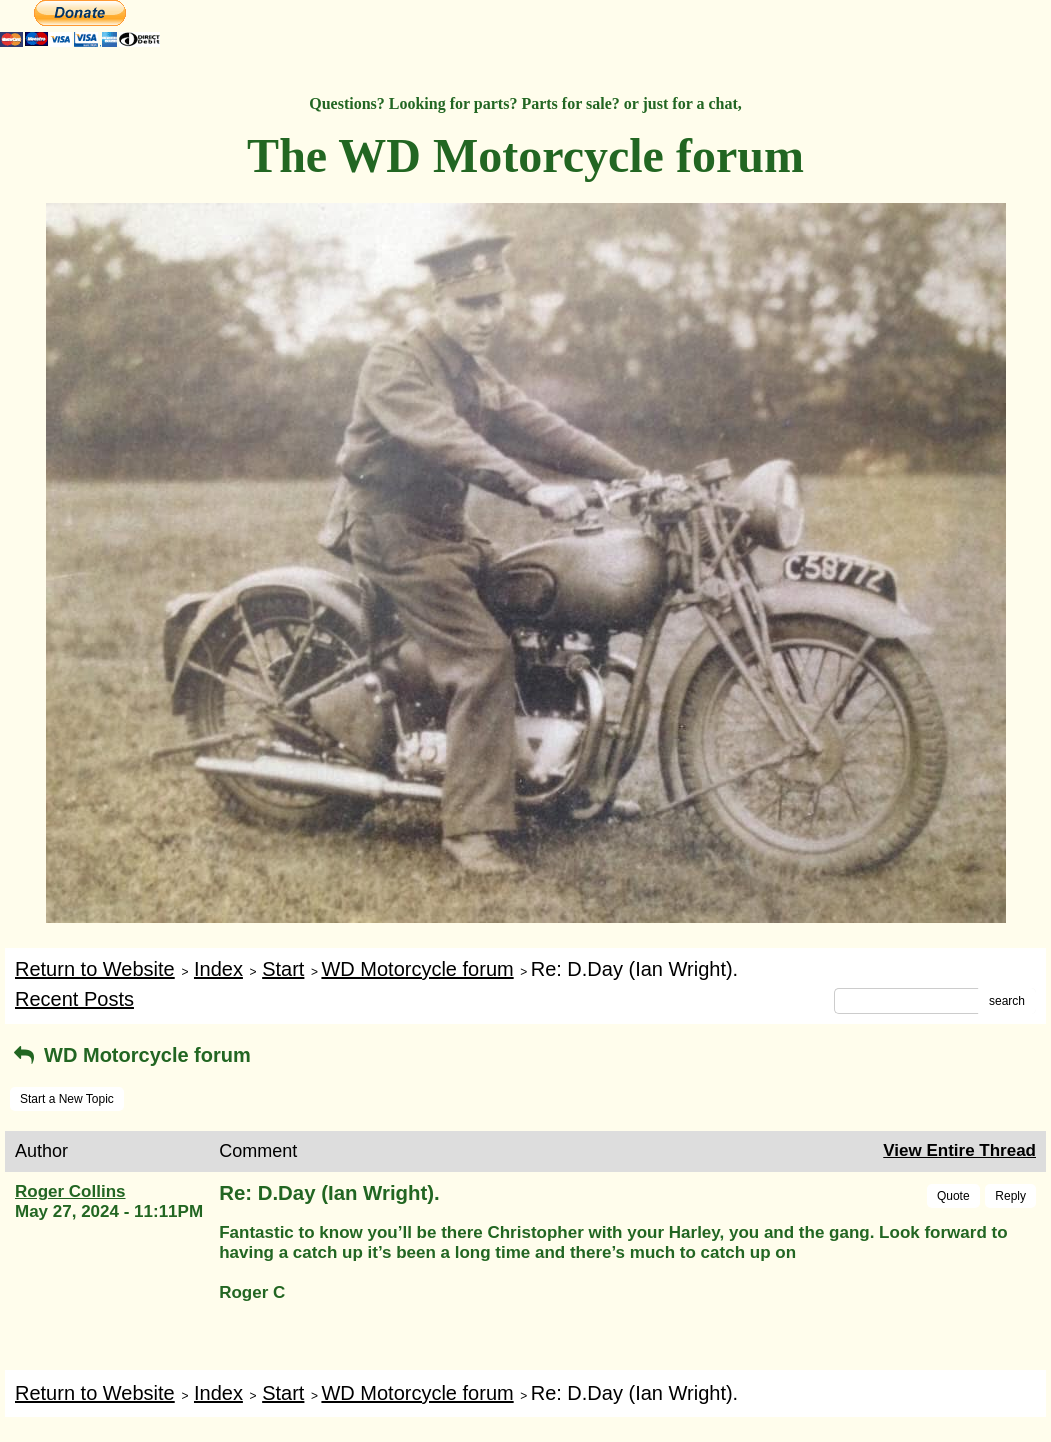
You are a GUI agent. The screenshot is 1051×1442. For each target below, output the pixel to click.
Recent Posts (74, 999)
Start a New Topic (67, 1099)
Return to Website (95, 969)
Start (283, 969)
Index (218, 969)
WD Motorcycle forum (417, 969)
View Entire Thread (959, 1150)
